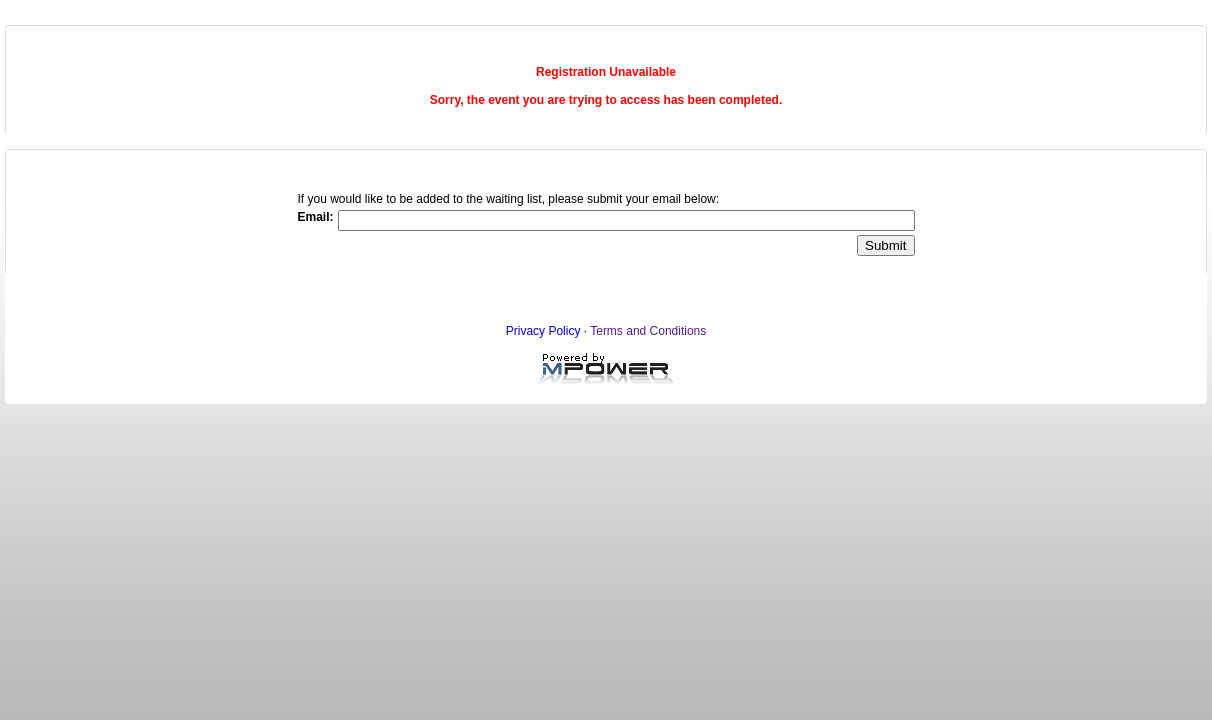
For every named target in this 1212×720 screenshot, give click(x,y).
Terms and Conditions (648, 331)
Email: (315, 217)
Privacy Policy (543, 331)
